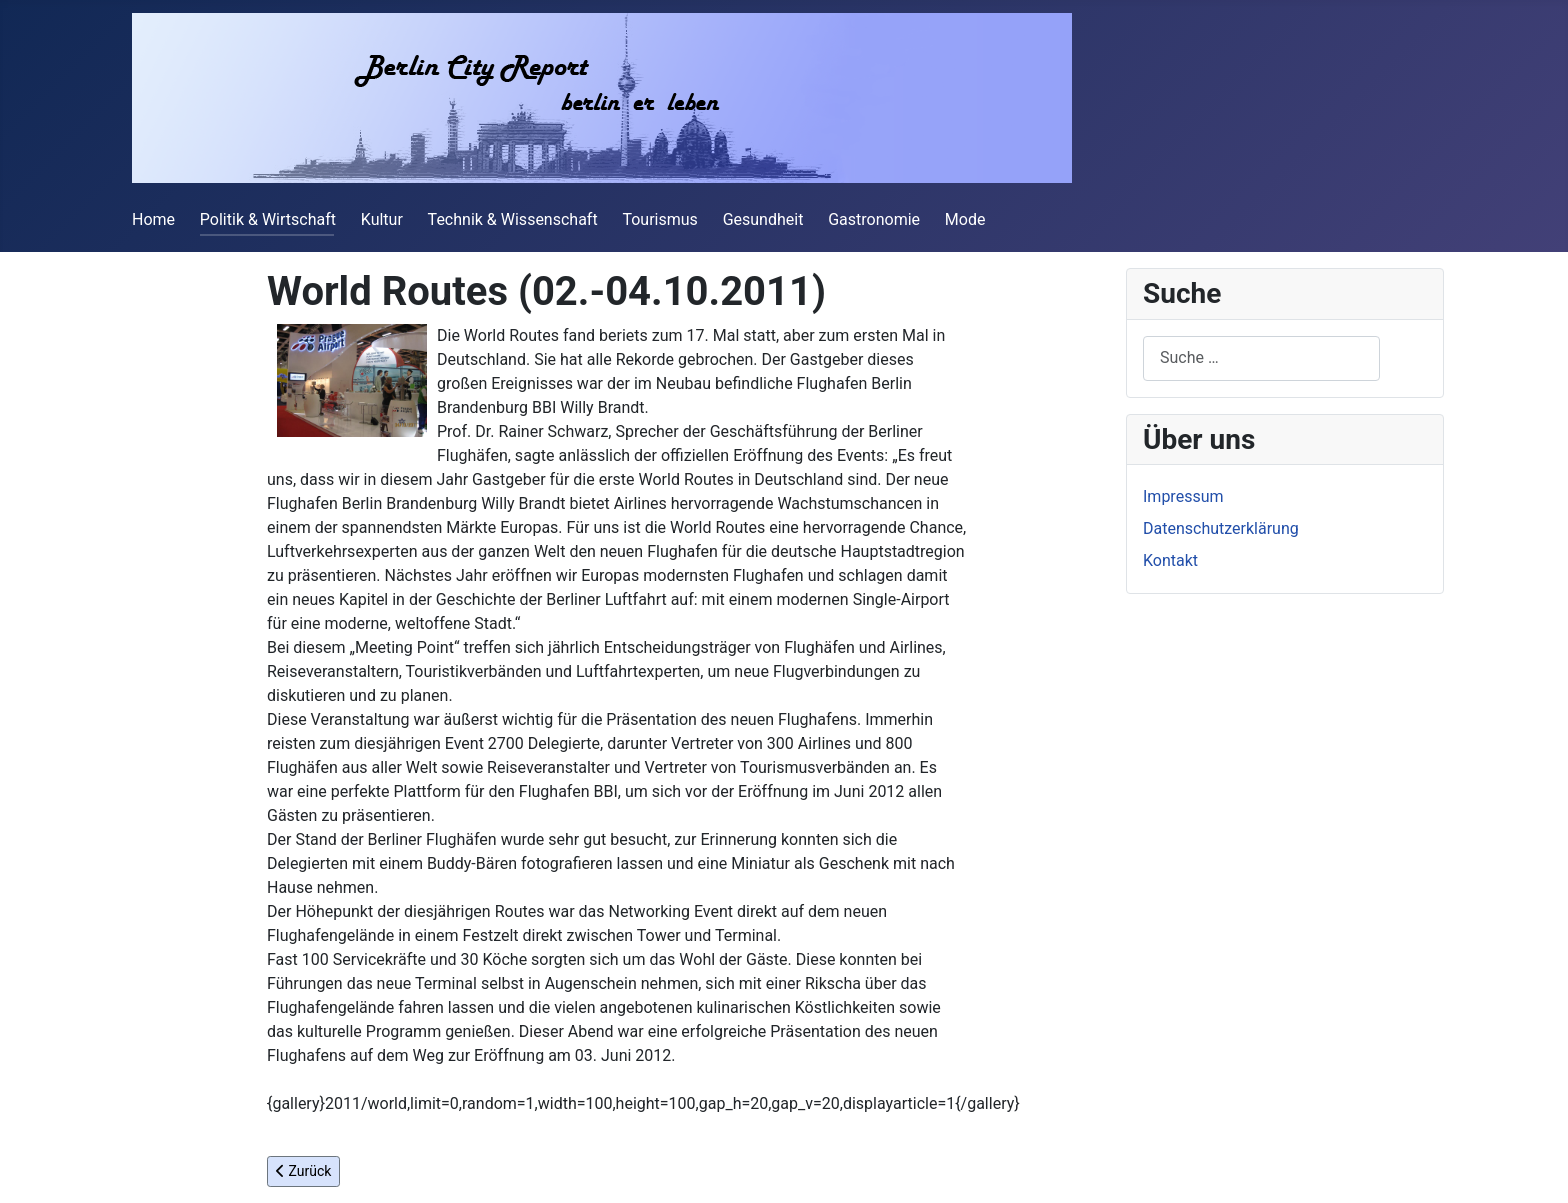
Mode (965, 219)
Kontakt (1170, 560)
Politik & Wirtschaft (268, 219)
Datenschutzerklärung (1221, 528)
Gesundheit (763, 219)
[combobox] (1261, 358)
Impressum (1183, 496)
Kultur (382, 219)
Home (153, 219)
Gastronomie (874, 219)
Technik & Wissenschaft (513, 219)
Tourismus (659, 219)
